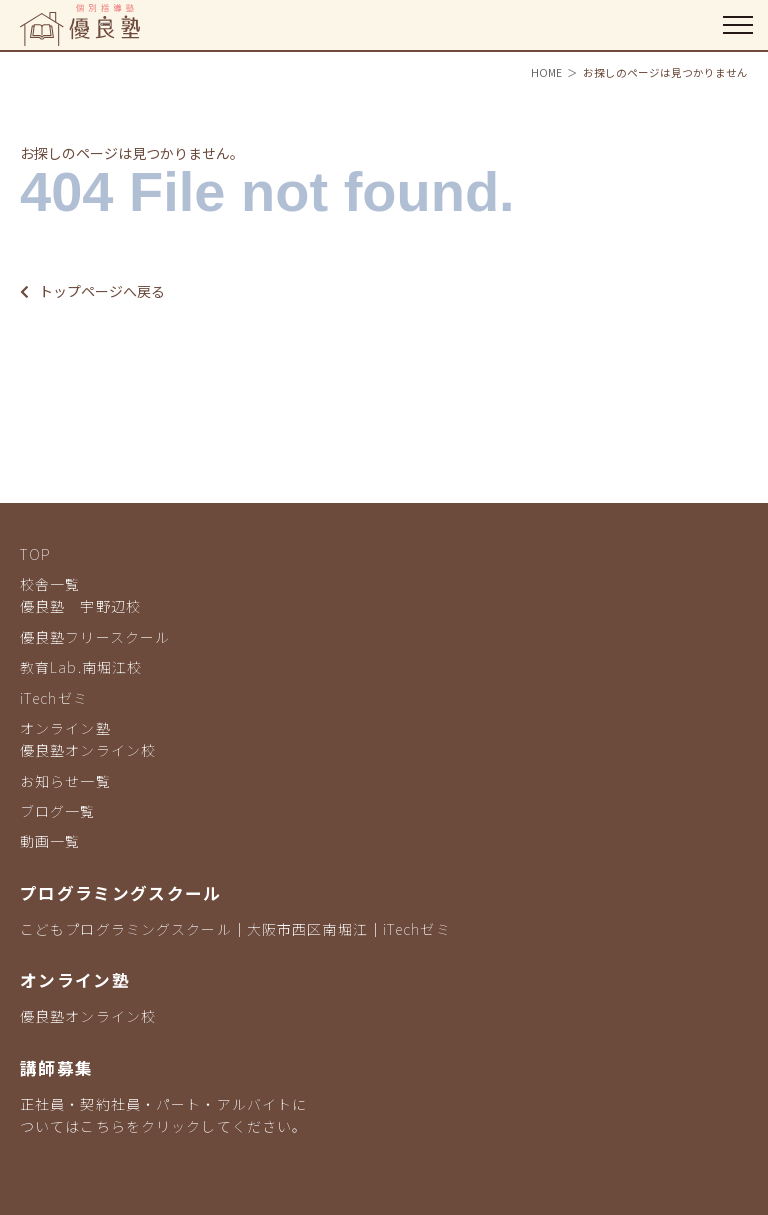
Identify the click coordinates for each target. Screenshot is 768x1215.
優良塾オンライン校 (88, 750)
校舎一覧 (50, 584)
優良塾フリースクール (95, 637)
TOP (35, 554)
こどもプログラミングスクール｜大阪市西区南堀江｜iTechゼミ (235, 929)
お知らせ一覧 (65, 781)
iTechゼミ (54, 698)
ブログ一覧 (58, 811)
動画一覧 (50, 841)
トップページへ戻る (92, 291)
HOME (546, 72)
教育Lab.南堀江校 (81, 667)
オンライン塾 (65, 728)
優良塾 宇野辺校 (80, 606)
